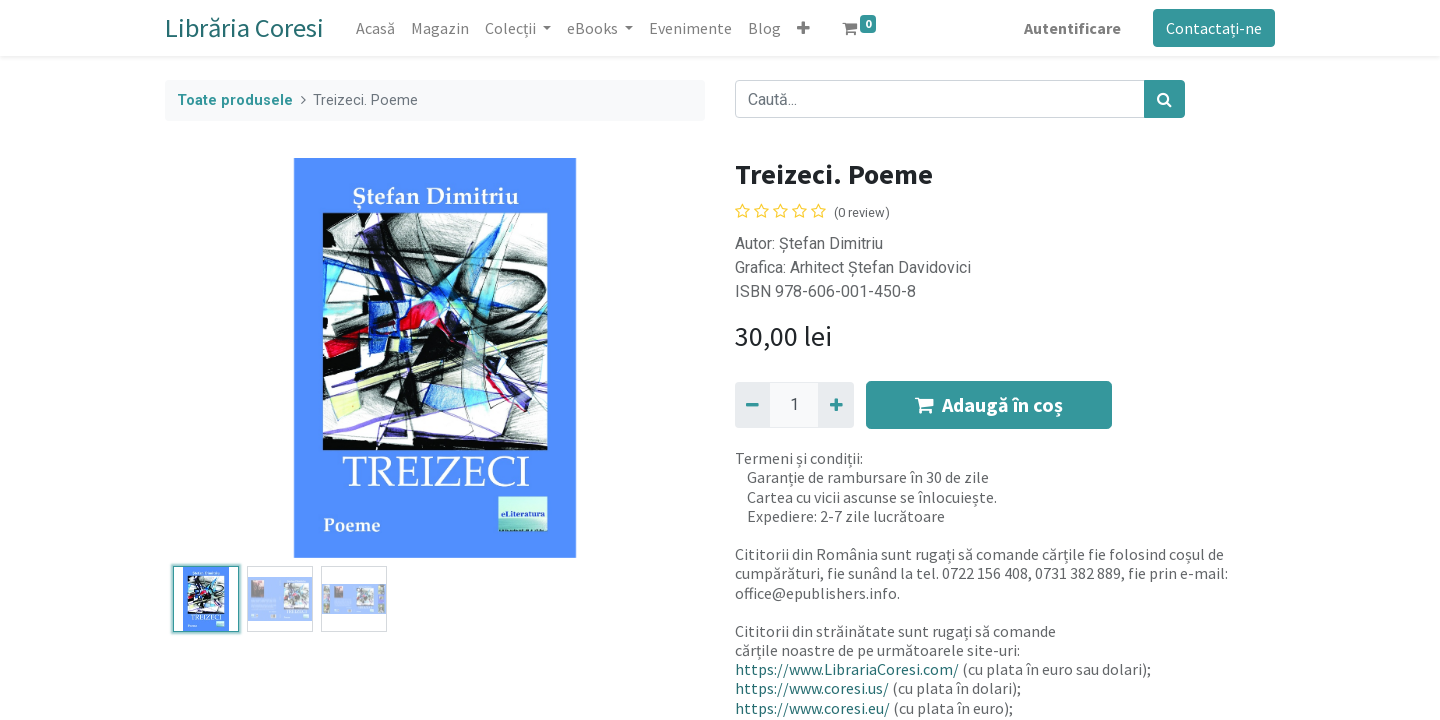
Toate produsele (235, 100)
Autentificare (1072, 28)
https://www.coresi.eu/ (812, 708)
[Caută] (1164, 99)
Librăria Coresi (244, 27)
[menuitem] (375, 28)
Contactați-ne (1214, 28)
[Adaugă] (835, 405)
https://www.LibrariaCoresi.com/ (847, 669)
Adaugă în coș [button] (989, 404)
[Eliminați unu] (752, 405)
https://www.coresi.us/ (812, 688)
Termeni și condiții (797, 458)
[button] (803, 28)
